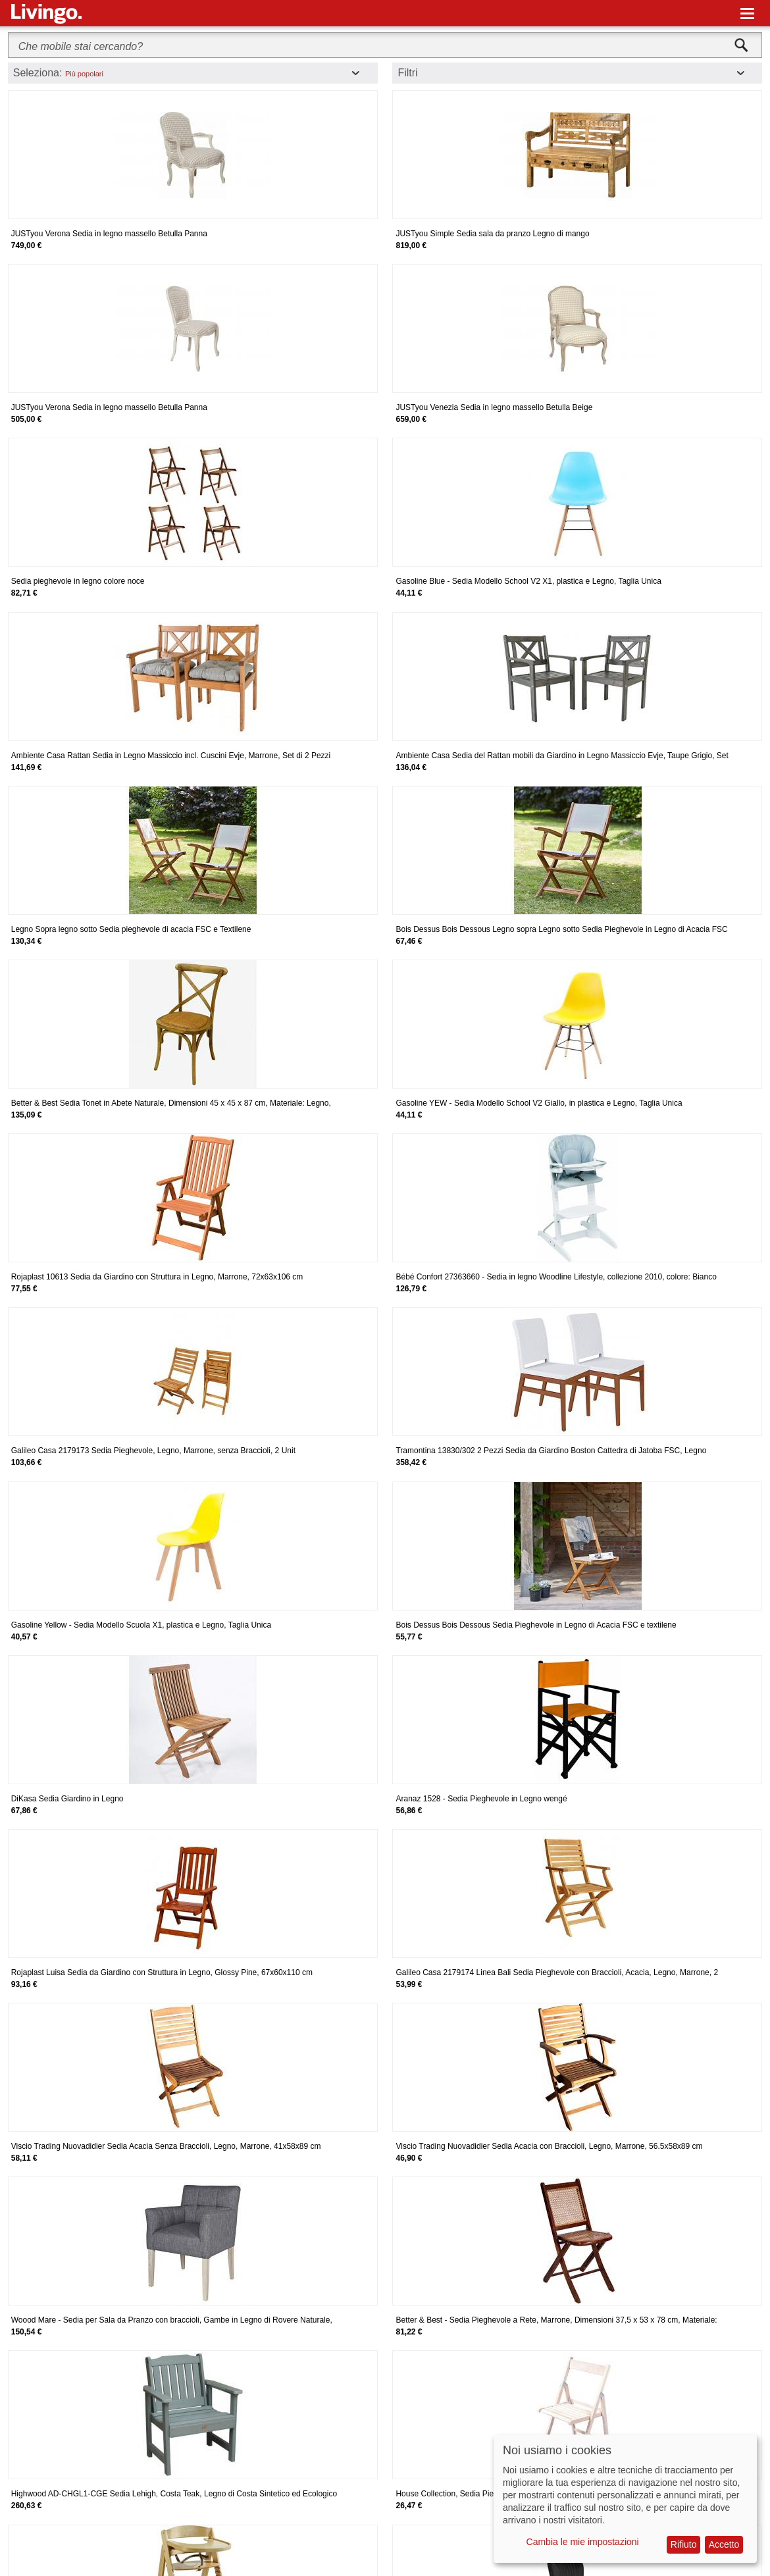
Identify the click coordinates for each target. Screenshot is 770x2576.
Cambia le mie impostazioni (582, 2542)
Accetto (724, 2544)
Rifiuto (684, 2544)
